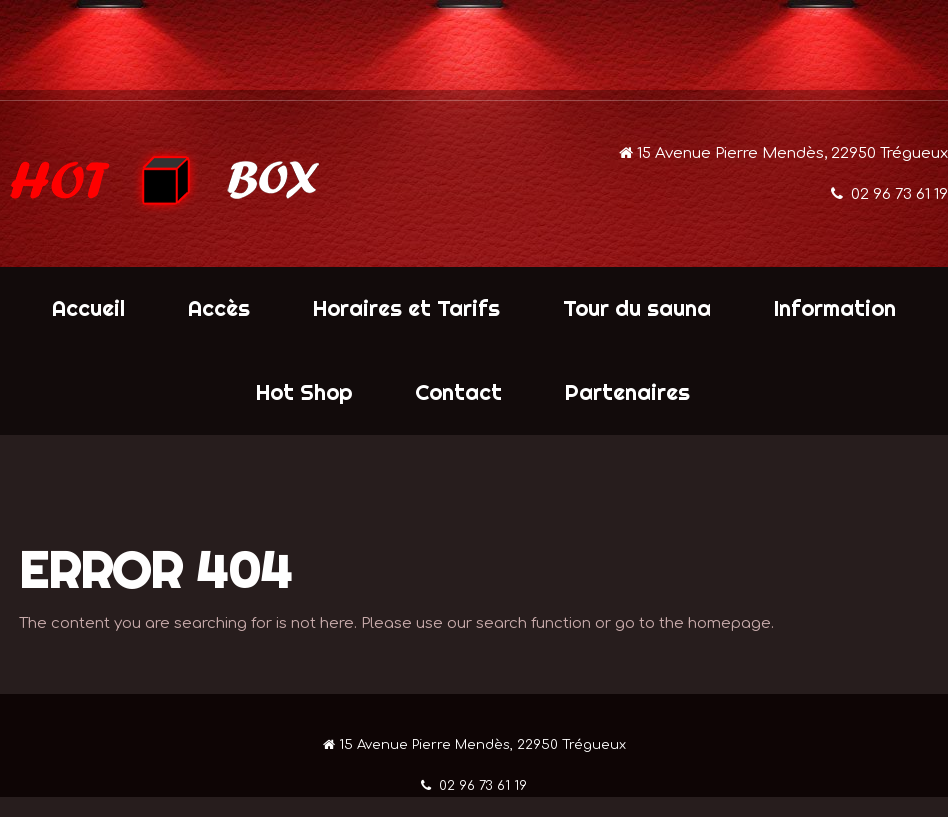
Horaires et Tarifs (406, 308)
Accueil (88, 308)
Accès (219, 308)
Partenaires (627, 392)
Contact (458, 392)
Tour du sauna (637, 308)
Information (835, 308)
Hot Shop (304, 392)
